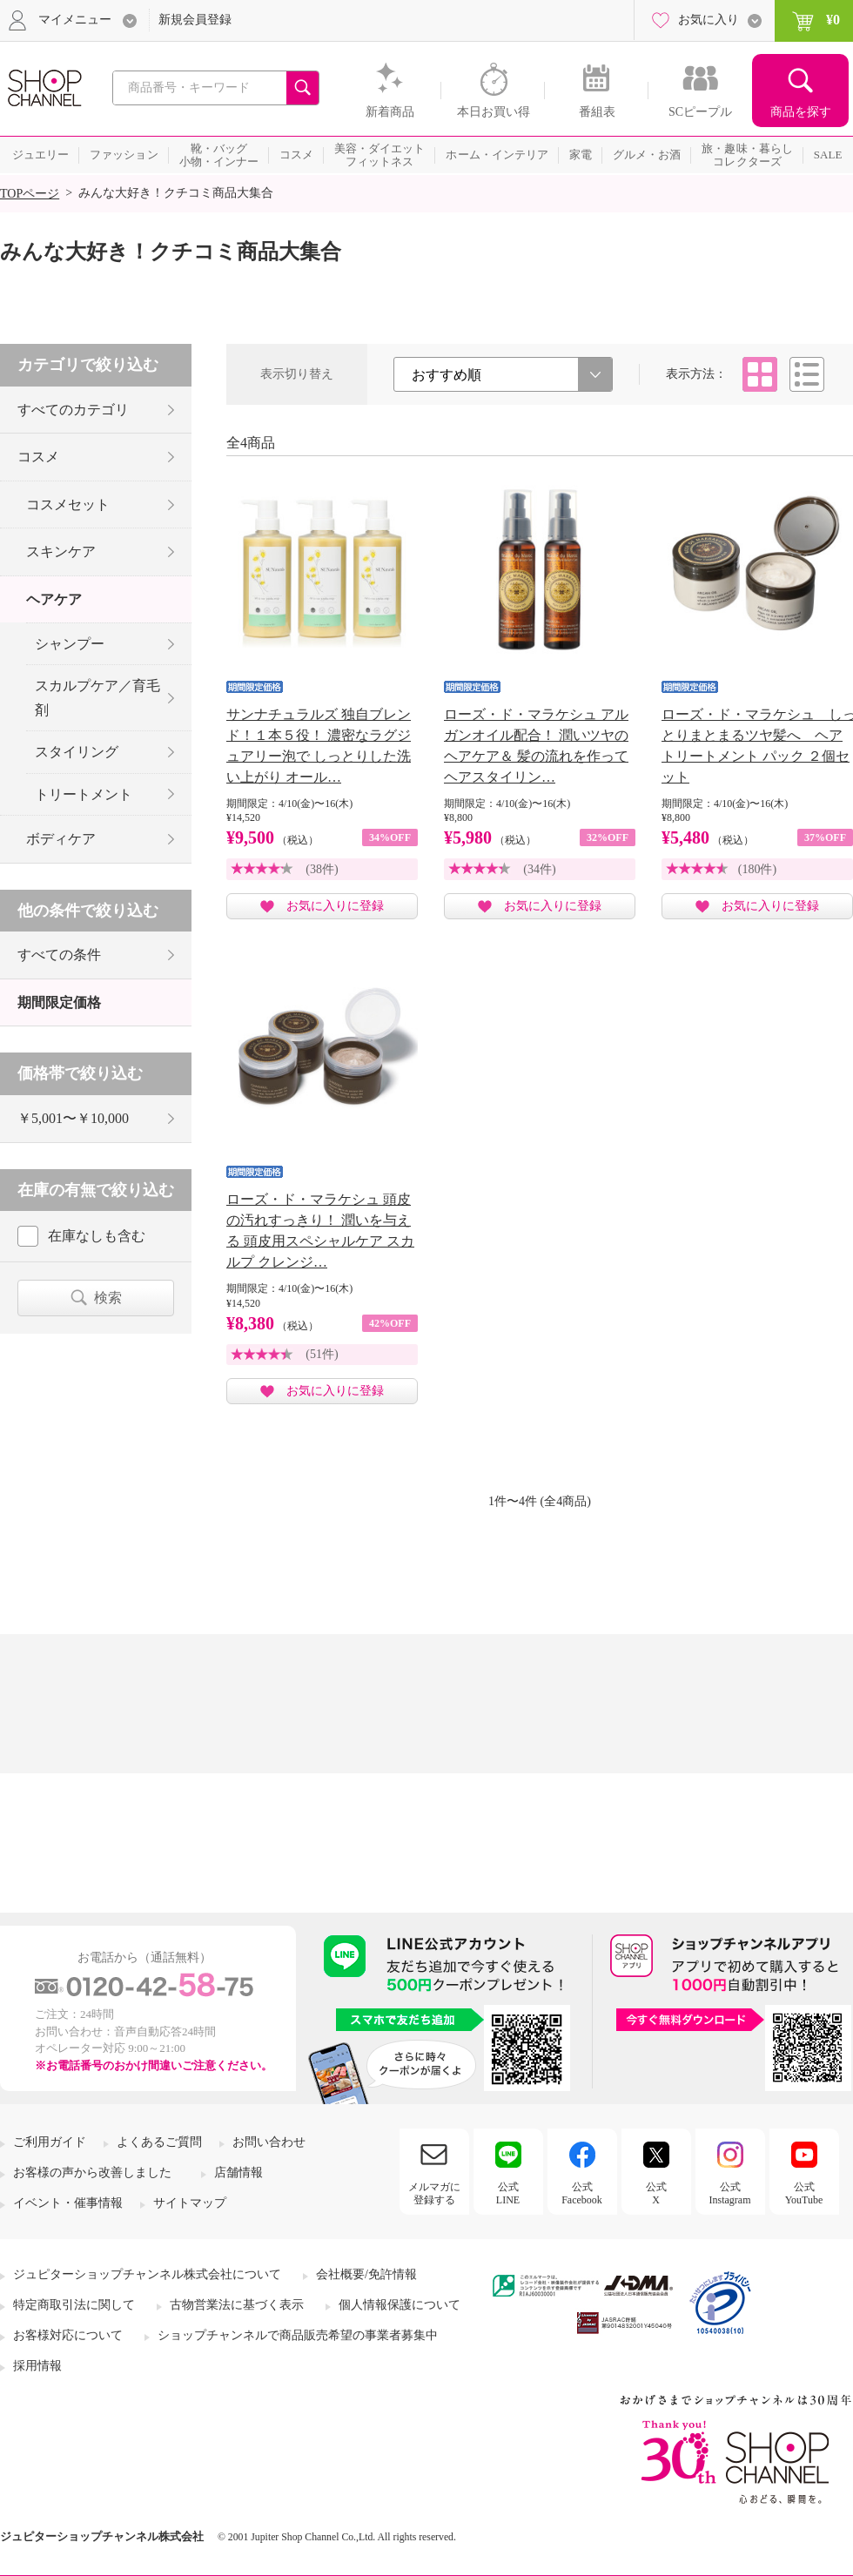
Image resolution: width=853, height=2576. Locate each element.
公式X (656, 2193)
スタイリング (76, 751)
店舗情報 (238, 2172)
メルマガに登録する (434, 2193)
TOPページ (29, 193)
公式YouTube (804, 2193)
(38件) (322, 869)
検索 (108, 1297)
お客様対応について (68, 2335)
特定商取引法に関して (74, 2304)
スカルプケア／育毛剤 (97, 697)
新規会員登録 (195, 19)
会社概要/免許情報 (366, 2274)
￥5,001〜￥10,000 (73, 1118)
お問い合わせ (269, 2142)
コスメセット (68, 504)
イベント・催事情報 (68, 2202)
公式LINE (508, 2193)
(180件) (757, 869)
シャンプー (69, 643)
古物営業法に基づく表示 (237, 2304)
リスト (806, 374)
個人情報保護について (399, 2304)
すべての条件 (59, 954)
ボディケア (61, 838)
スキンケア (61, 551)
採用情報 (37, 2365)
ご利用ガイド (49, 2142)
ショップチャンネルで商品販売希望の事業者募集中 (298, 2335)
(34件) (539, 869)
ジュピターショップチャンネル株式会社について (147, 2274)
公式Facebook (581, 2193)
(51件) (322, 1354)
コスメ (38, 456)
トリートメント (83, 794)
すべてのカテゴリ (73, 409)
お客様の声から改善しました (92, 2172)
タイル (759, 374)
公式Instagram (730, 2193)
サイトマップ (189, 2202)
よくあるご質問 (159, 2142)
